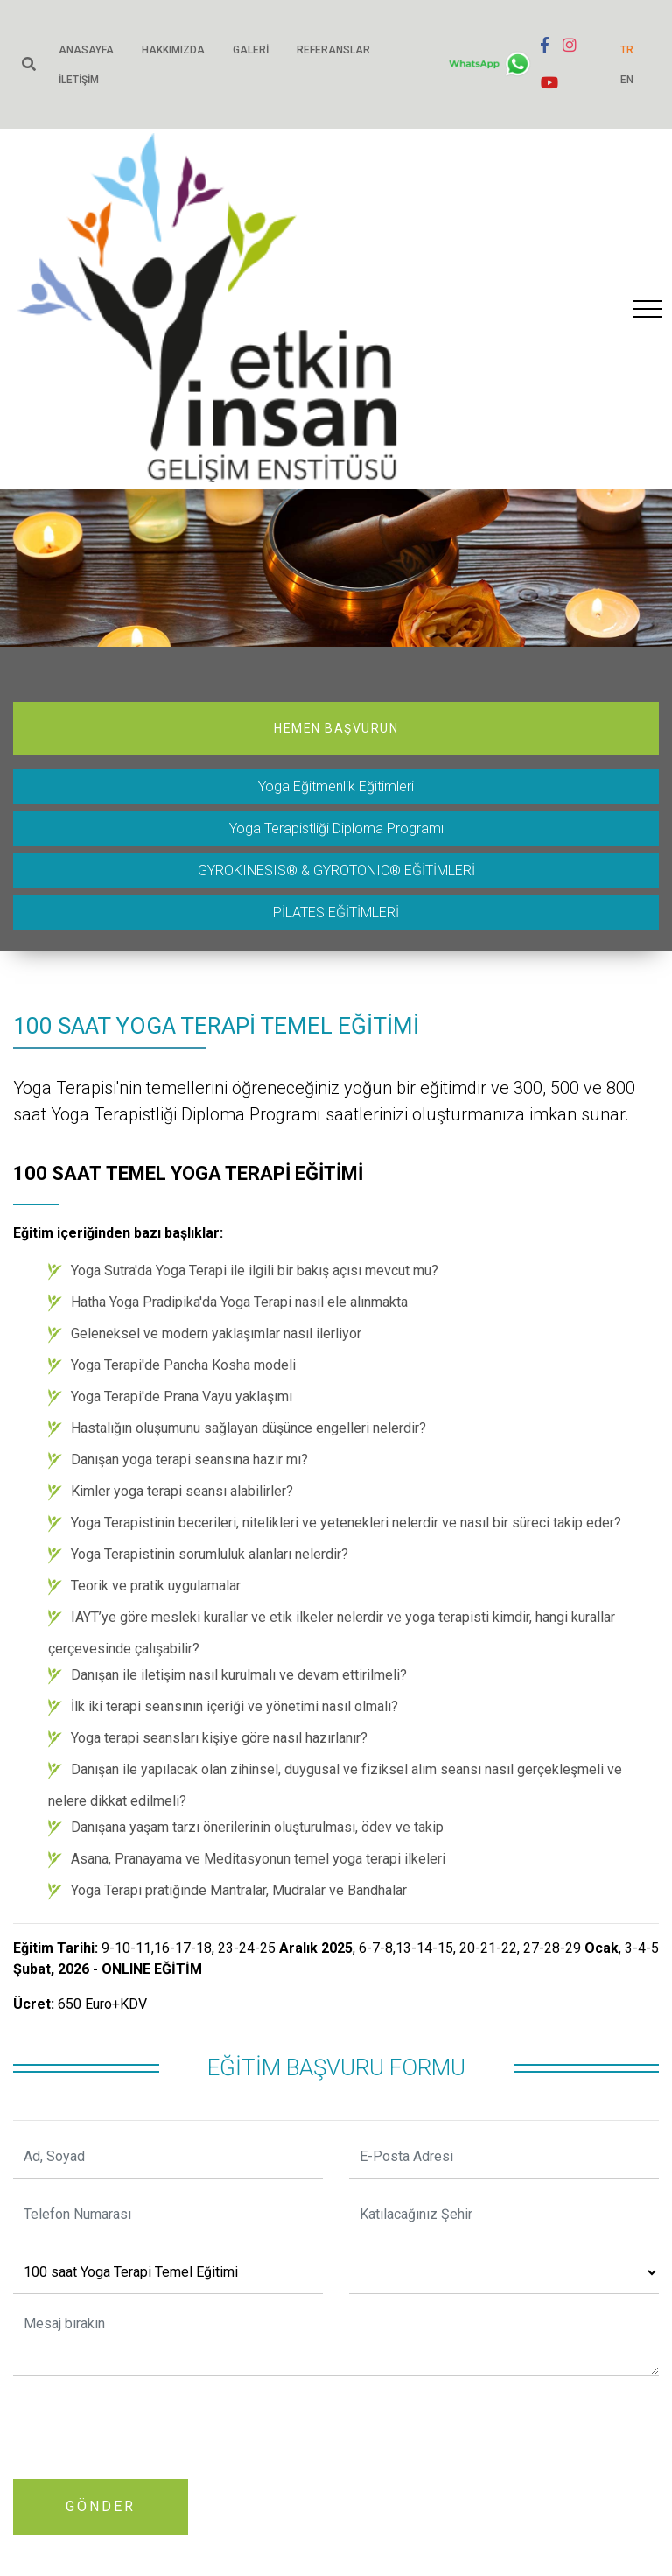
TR (627, 50)
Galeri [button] (251, 50)
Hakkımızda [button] (173, 50)
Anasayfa (86, 50)
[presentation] (146, 2424)
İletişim (79, 80)
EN (627, 80)
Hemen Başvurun (336, 728)
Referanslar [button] (333, 50)
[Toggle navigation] (647, 309)
